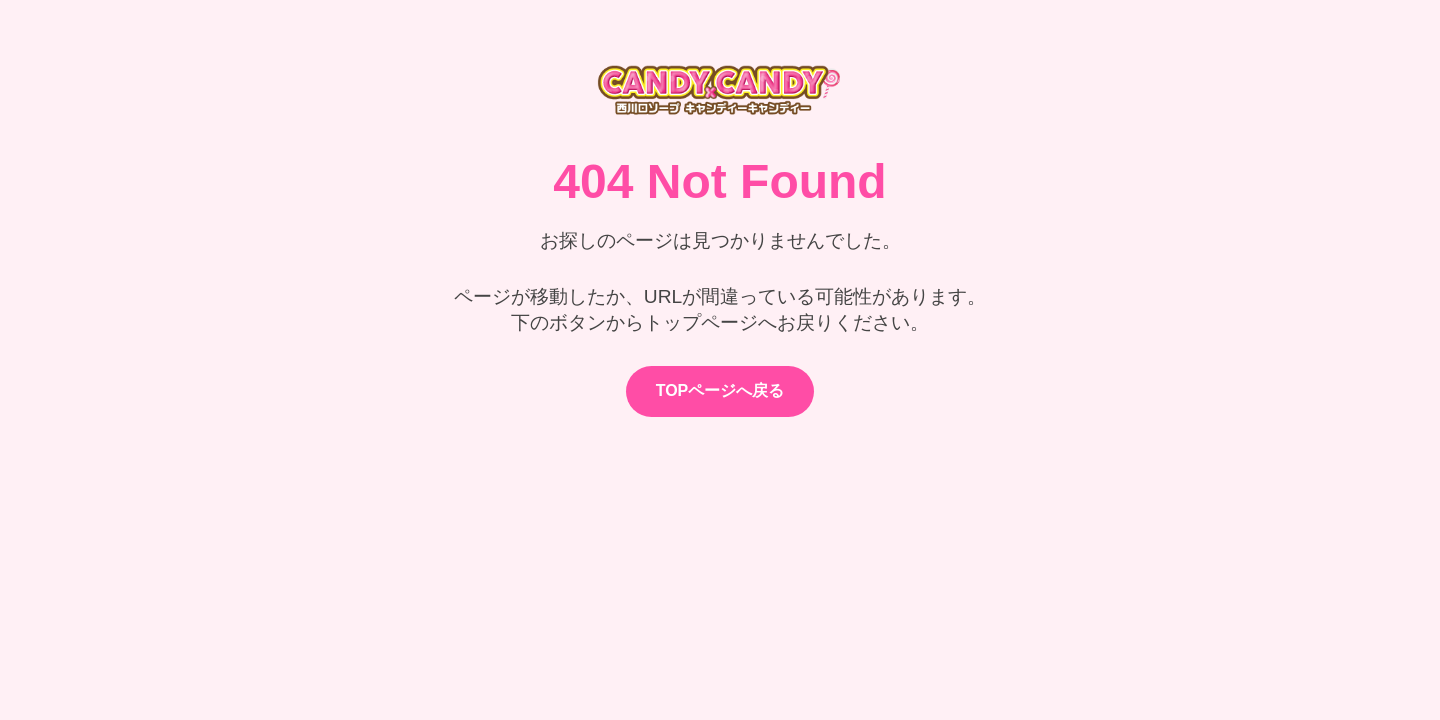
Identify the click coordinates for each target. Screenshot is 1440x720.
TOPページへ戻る (720, 390)
